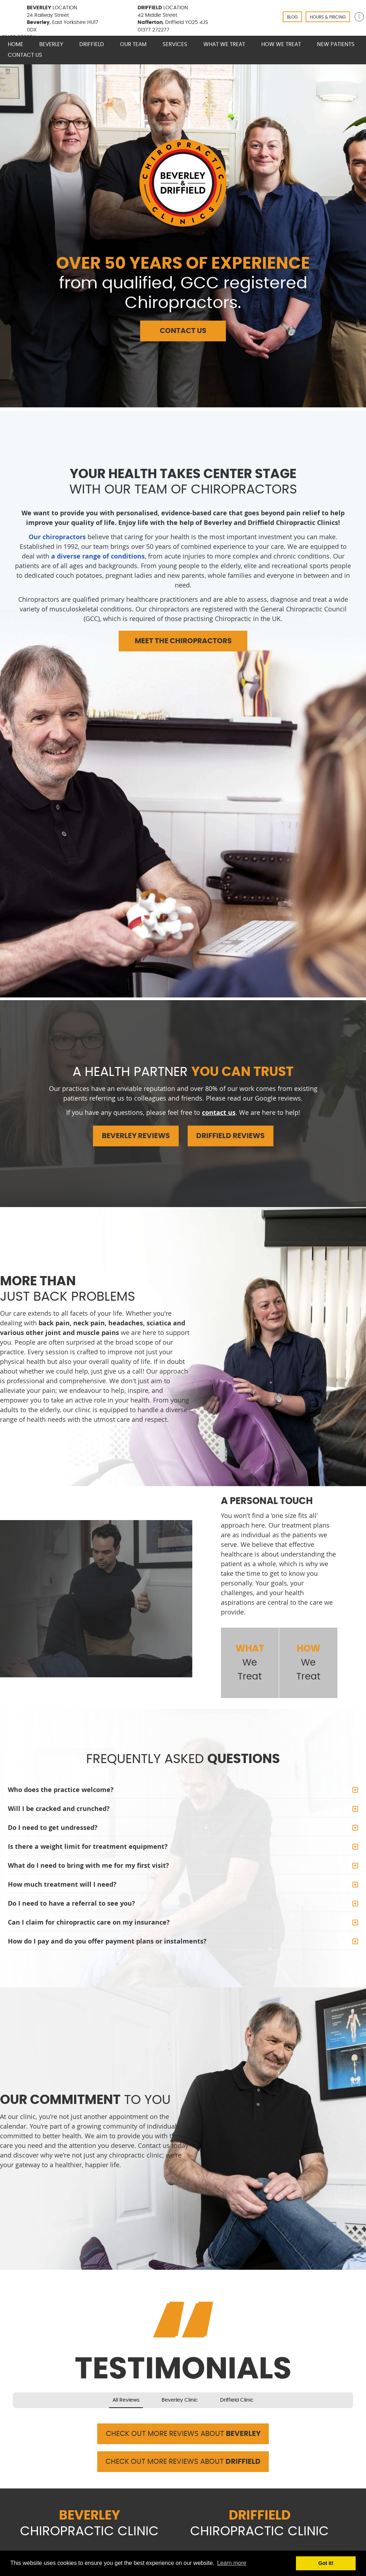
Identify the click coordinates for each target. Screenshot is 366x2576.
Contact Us (25, 55)
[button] (13, 2415)
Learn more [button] (231, 2563)
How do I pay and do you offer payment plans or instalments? (107, 1941)
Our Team (133, 44)
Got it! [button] (325, 2563)
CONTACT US (183, 330)
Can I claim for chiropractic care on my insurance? (89, 1922)
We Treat (250, 1661)
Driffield (91, 44)
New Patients (336, 44)
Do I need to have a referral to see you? (71, 1903)
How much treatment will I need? (62, 1884)
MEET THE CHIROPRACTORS (183, 641)
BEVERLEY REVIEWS (136, 1136)
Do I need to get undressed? (53, 1827)
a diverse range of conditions (98, 556)
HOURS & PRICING (328, 17)
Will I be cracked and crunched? (59, 1808)
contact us (219, 1112)
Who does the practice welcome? (61, 1789)
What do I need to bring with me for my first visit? (88, 1865)
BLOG (292, 17)
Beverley (51, 44)
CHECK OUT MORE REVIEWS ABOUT (183, 2433)
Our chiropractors (57, 536)
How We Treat (281, 44)
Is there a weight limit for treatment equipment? (88, 1846)
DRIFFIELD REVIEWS (230, 1136)
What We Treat (224, 44)
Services (175, 44)
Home (15, 44)
